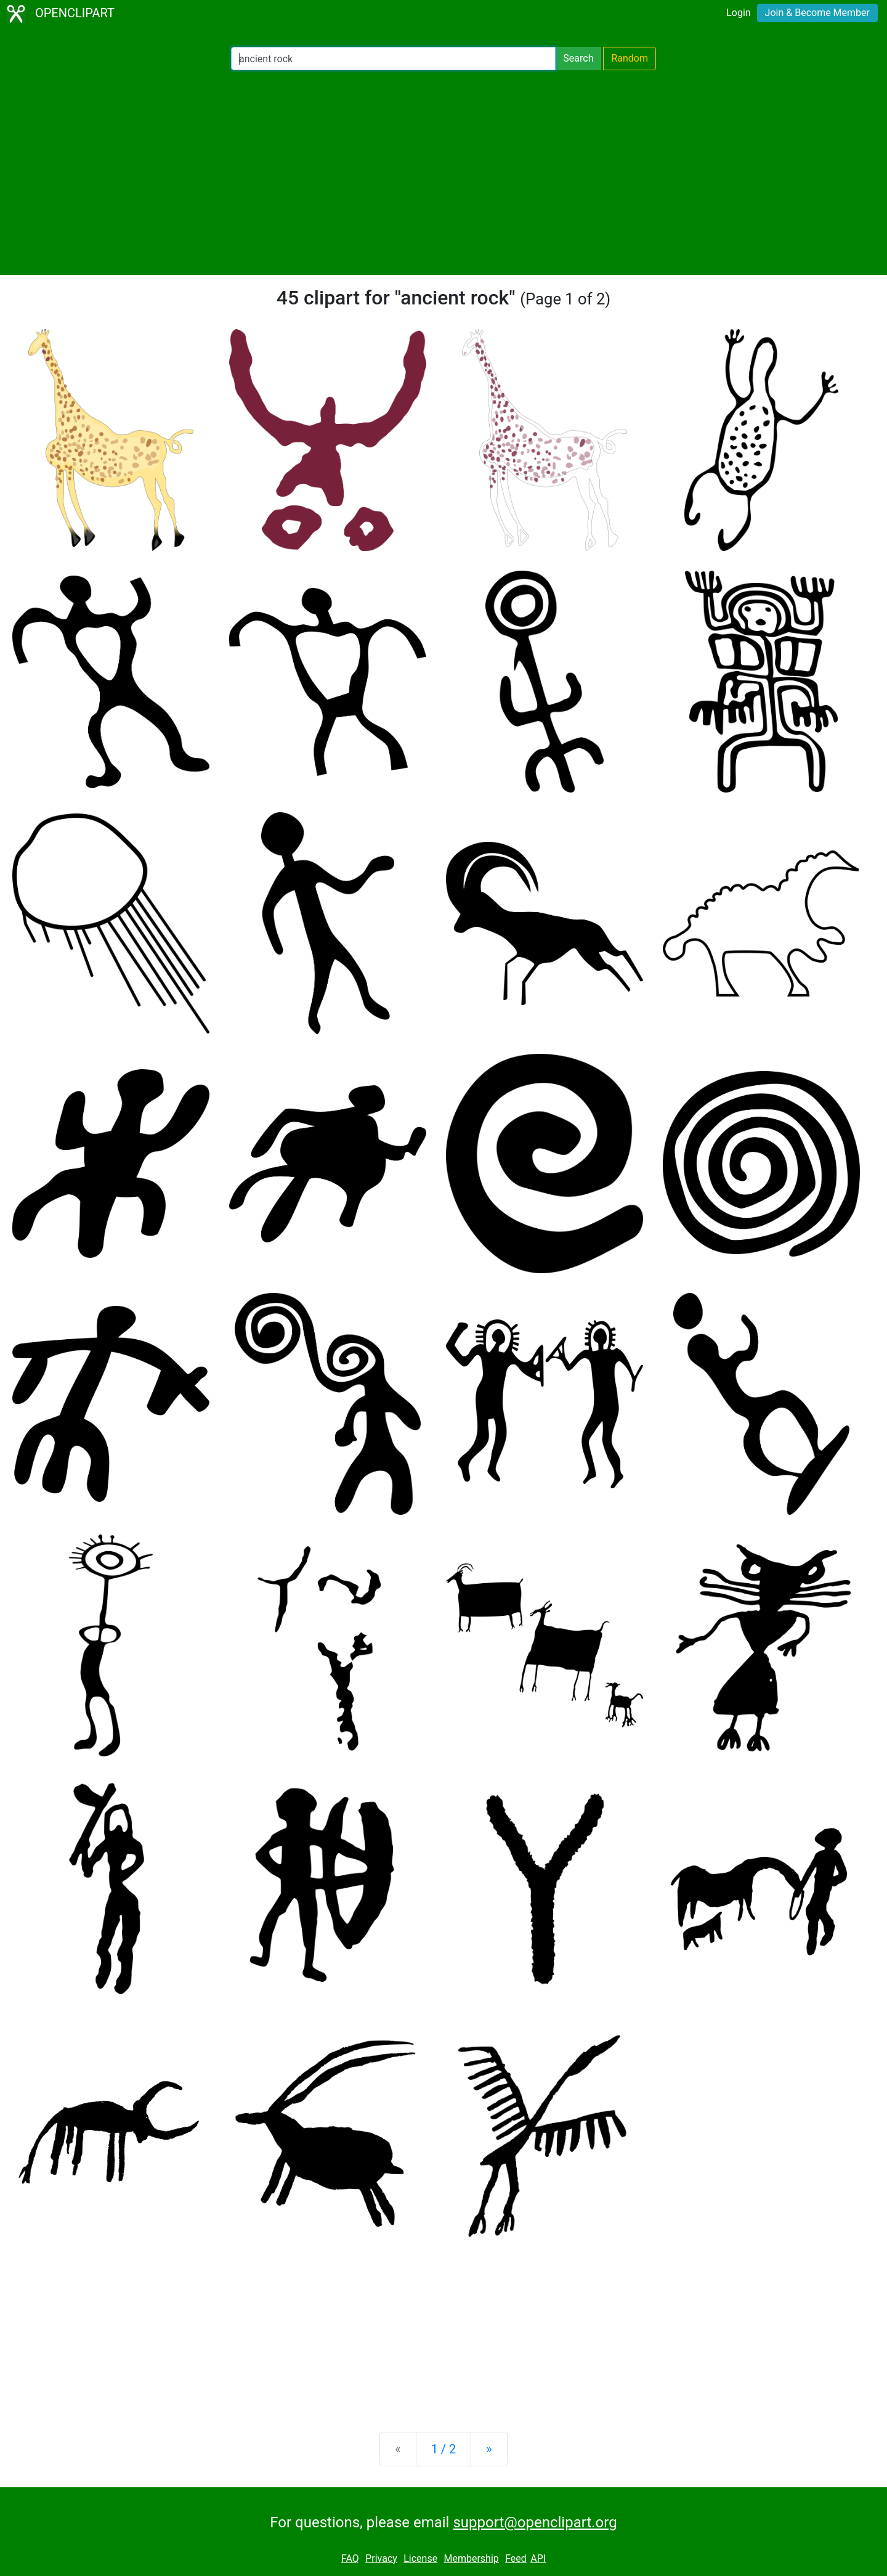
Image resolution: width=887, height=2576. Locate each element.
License (420, 2558)
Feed (516, 2558)
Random (629, 58)
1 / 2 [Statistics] (443, 2449)
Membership (471, 2558)
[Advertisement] (443, 172)
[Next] (489, 2449)
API (538, 2558)
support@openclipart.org (535, 2522)
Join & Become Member (817, 12)
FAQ (350, 2558)
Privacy (381, 2558)
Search (578, 58)
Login (738, 12)
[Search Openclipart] (393, 58)
